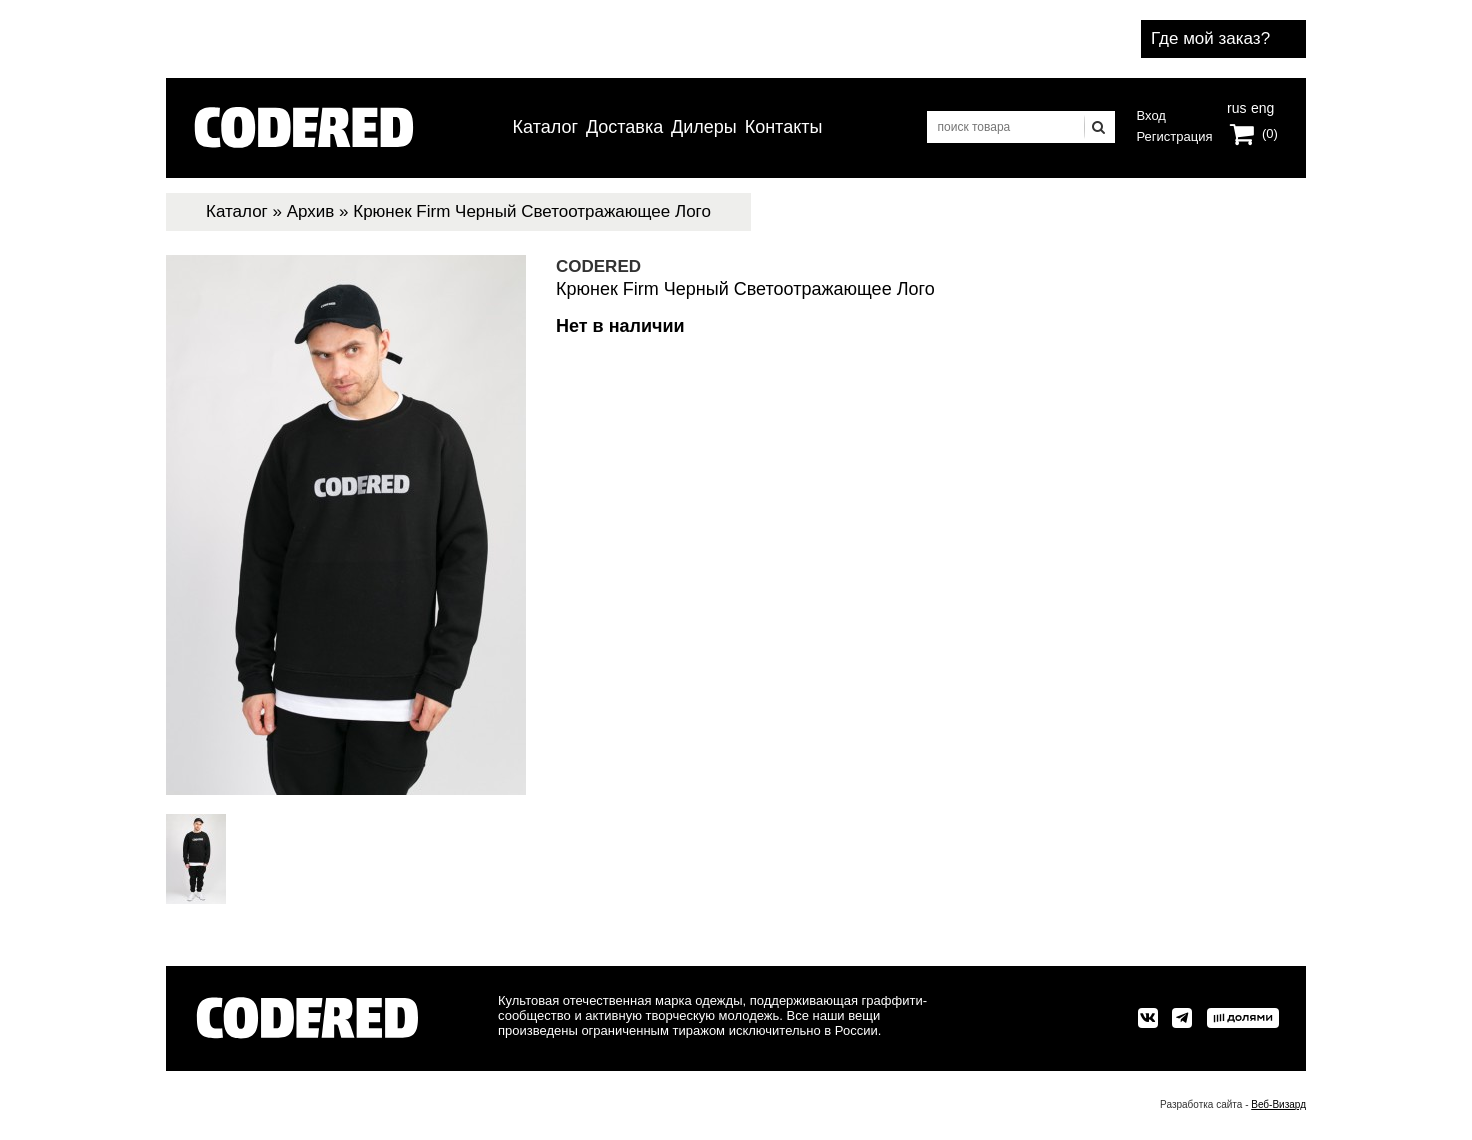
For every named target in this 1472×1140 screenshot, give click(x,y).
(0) (1270, 133)
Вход (1151, 115)
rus (1236, 106)
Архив (311, 211)
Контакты (784, 127)
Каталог (545, 127)
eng (1261, 106)
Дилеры (704, 127)
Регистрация (1175, 136)
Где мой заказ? (1210, 38)
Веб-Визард (1278, 1104)
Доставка (624, 127)
